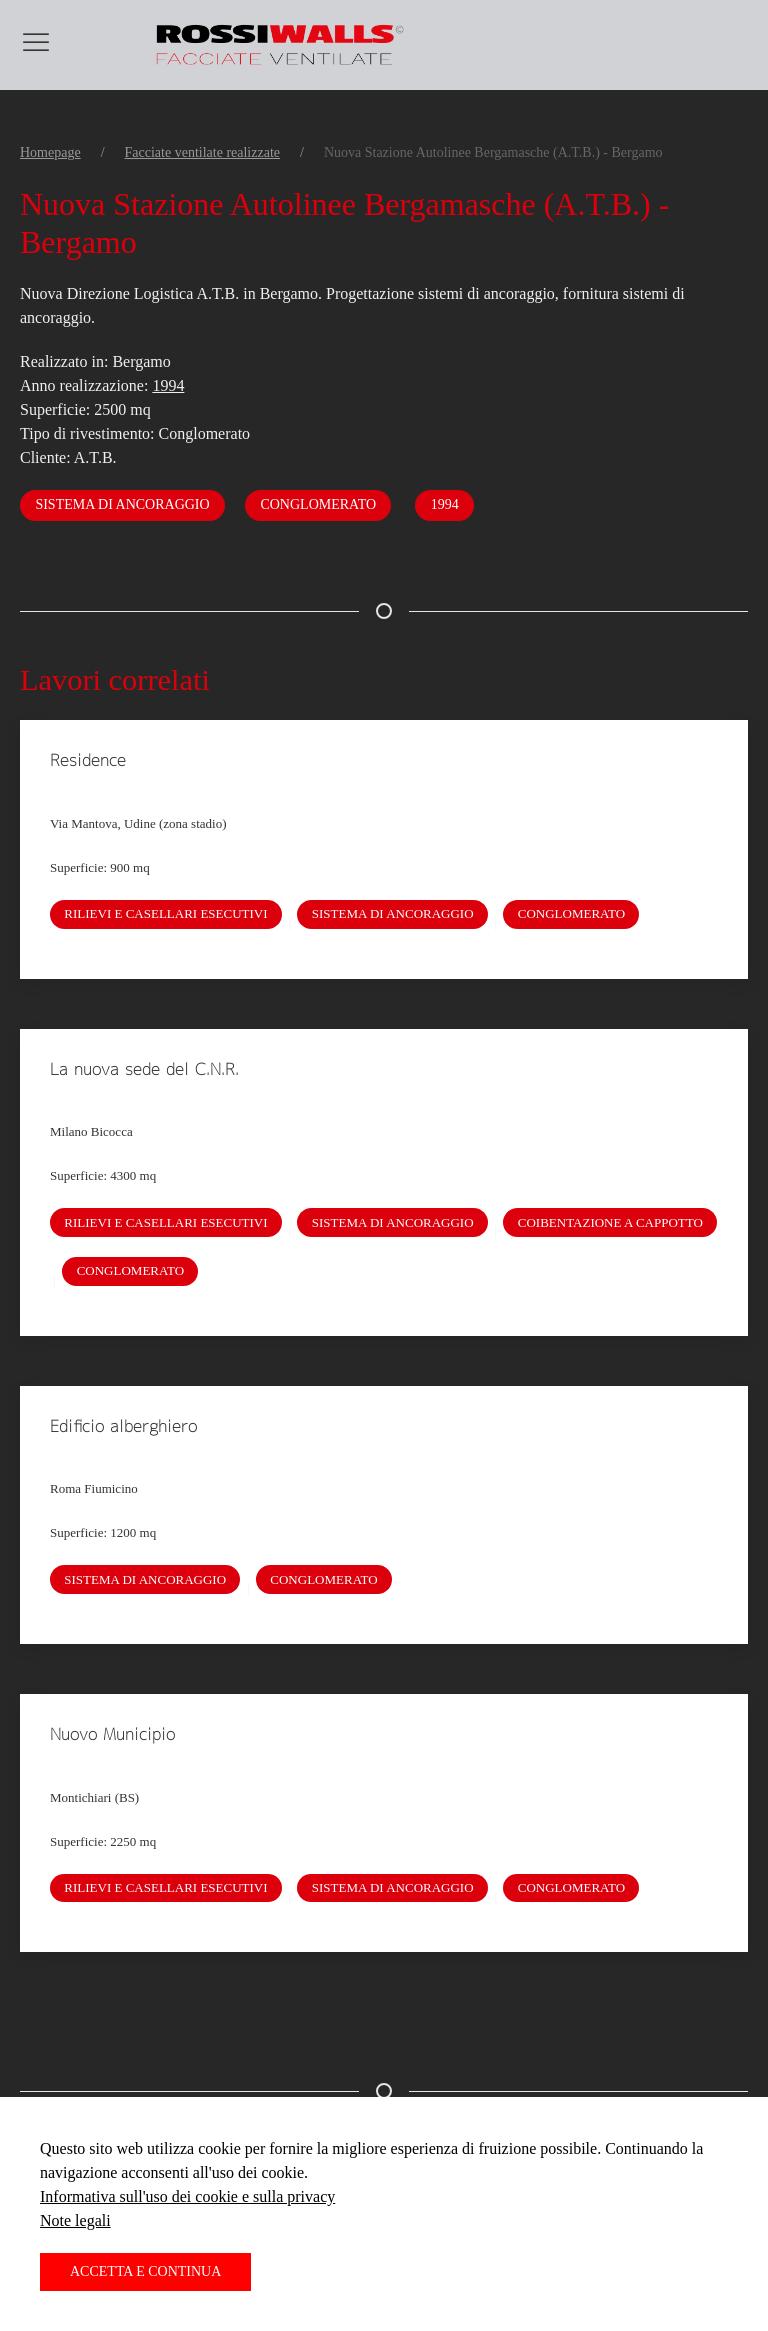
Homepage (50, 152)
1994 (168, 385)
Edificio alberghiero (123, 1426)
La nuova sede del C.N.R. (144, 1069)
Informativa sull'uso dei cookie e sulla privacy (187, 2196)
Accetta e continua (145, 2271)
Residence (88, 760)
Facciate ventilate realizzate (202, 152)
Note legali (75, 2220)
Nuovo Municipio (112, 1734)
